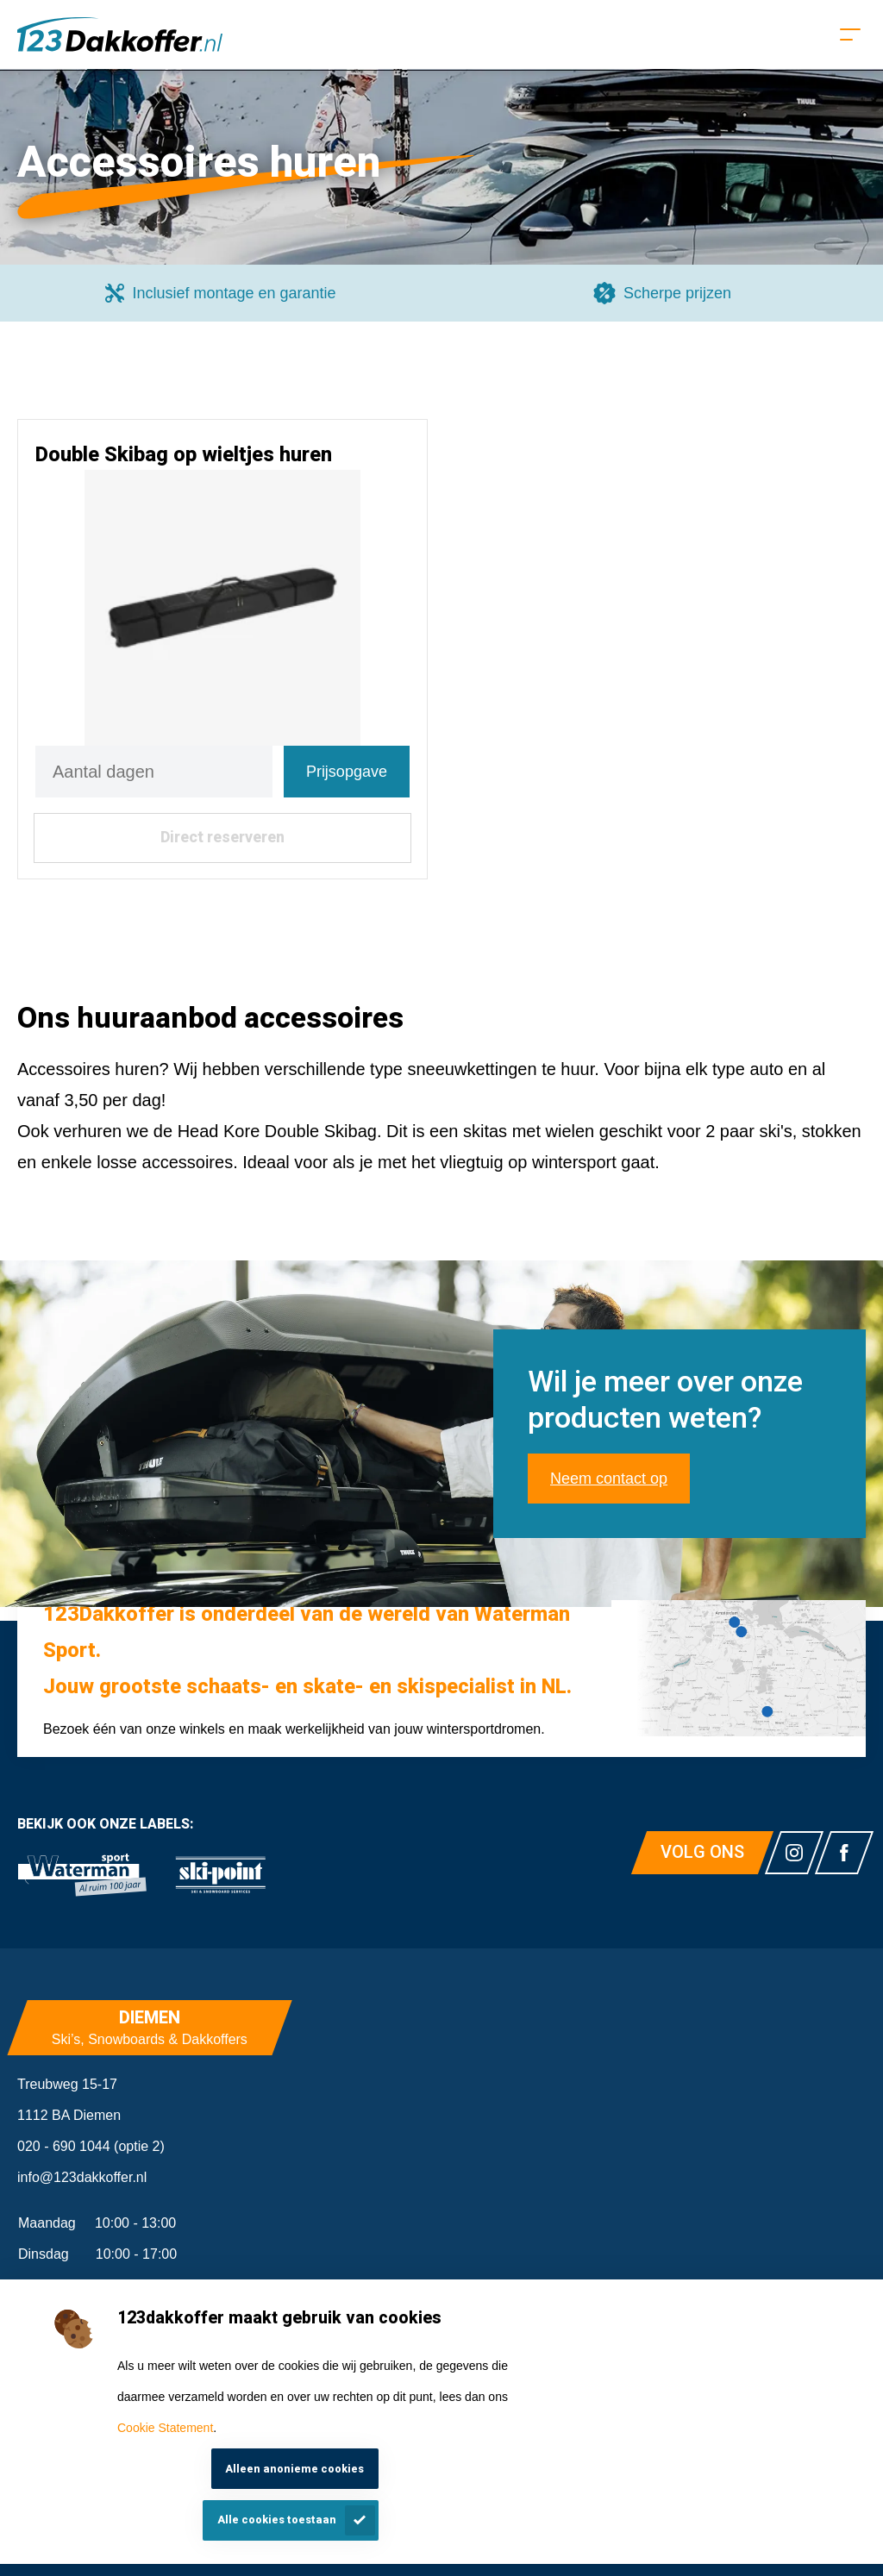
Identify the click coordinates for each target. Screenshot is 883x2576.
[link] (82, 1875)
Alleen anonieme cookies (294, 2469)
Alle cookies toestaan (276, 2520)
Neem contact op (608, 1478)
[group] (221, 293)
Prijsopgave (346, 771)
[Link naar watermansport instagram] (794, 1852)
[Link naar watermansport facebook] (844, 1852)
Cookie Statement (165, 2428)
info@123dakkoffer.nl (82, 2177)
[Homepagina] (119, 34)
